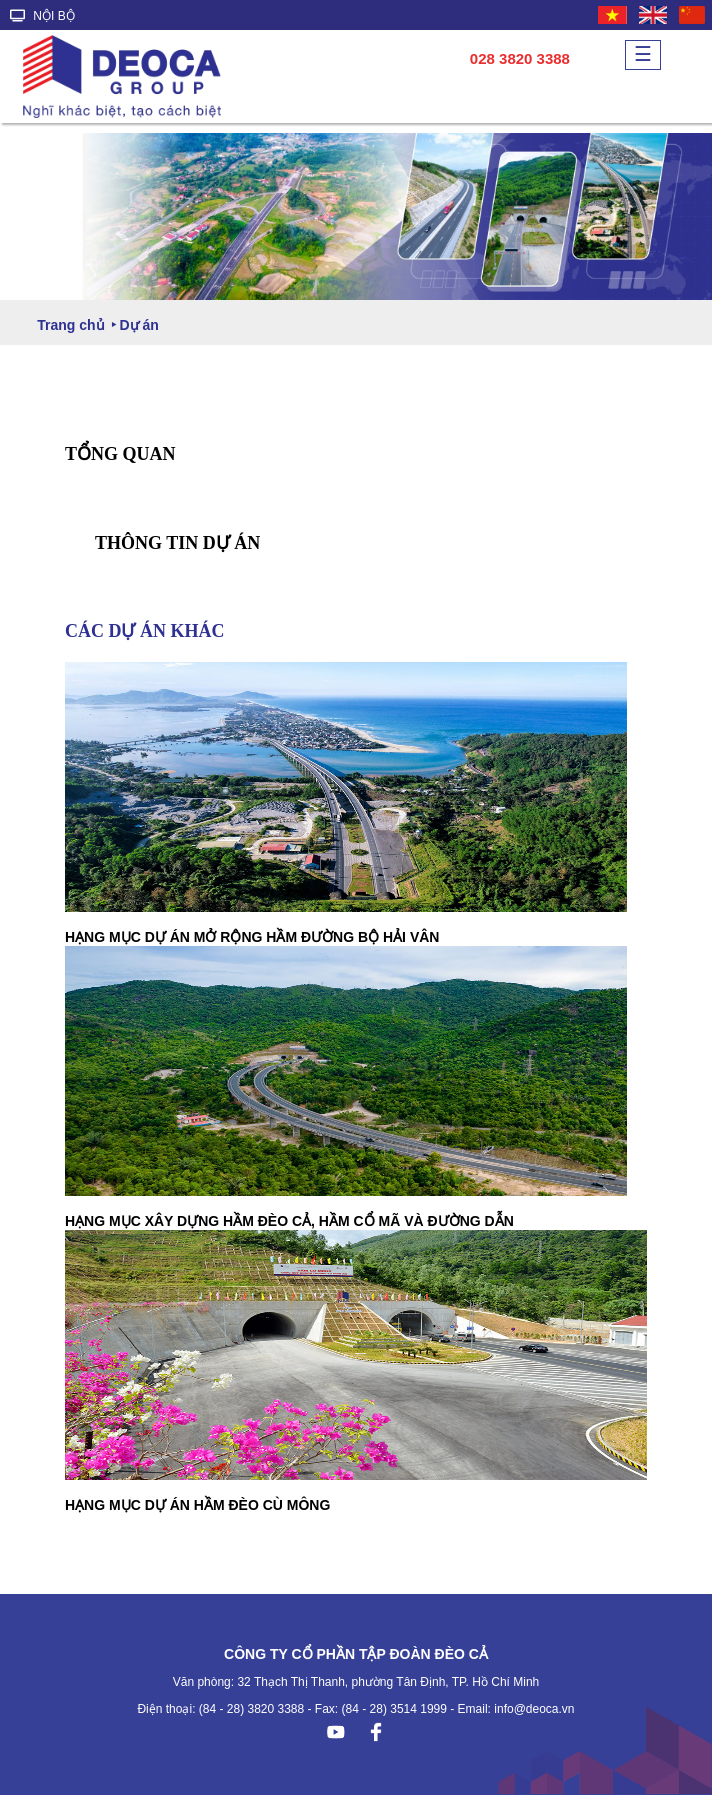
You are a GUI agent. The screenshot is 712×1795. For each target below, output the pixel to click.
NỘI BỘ (42, 16)
